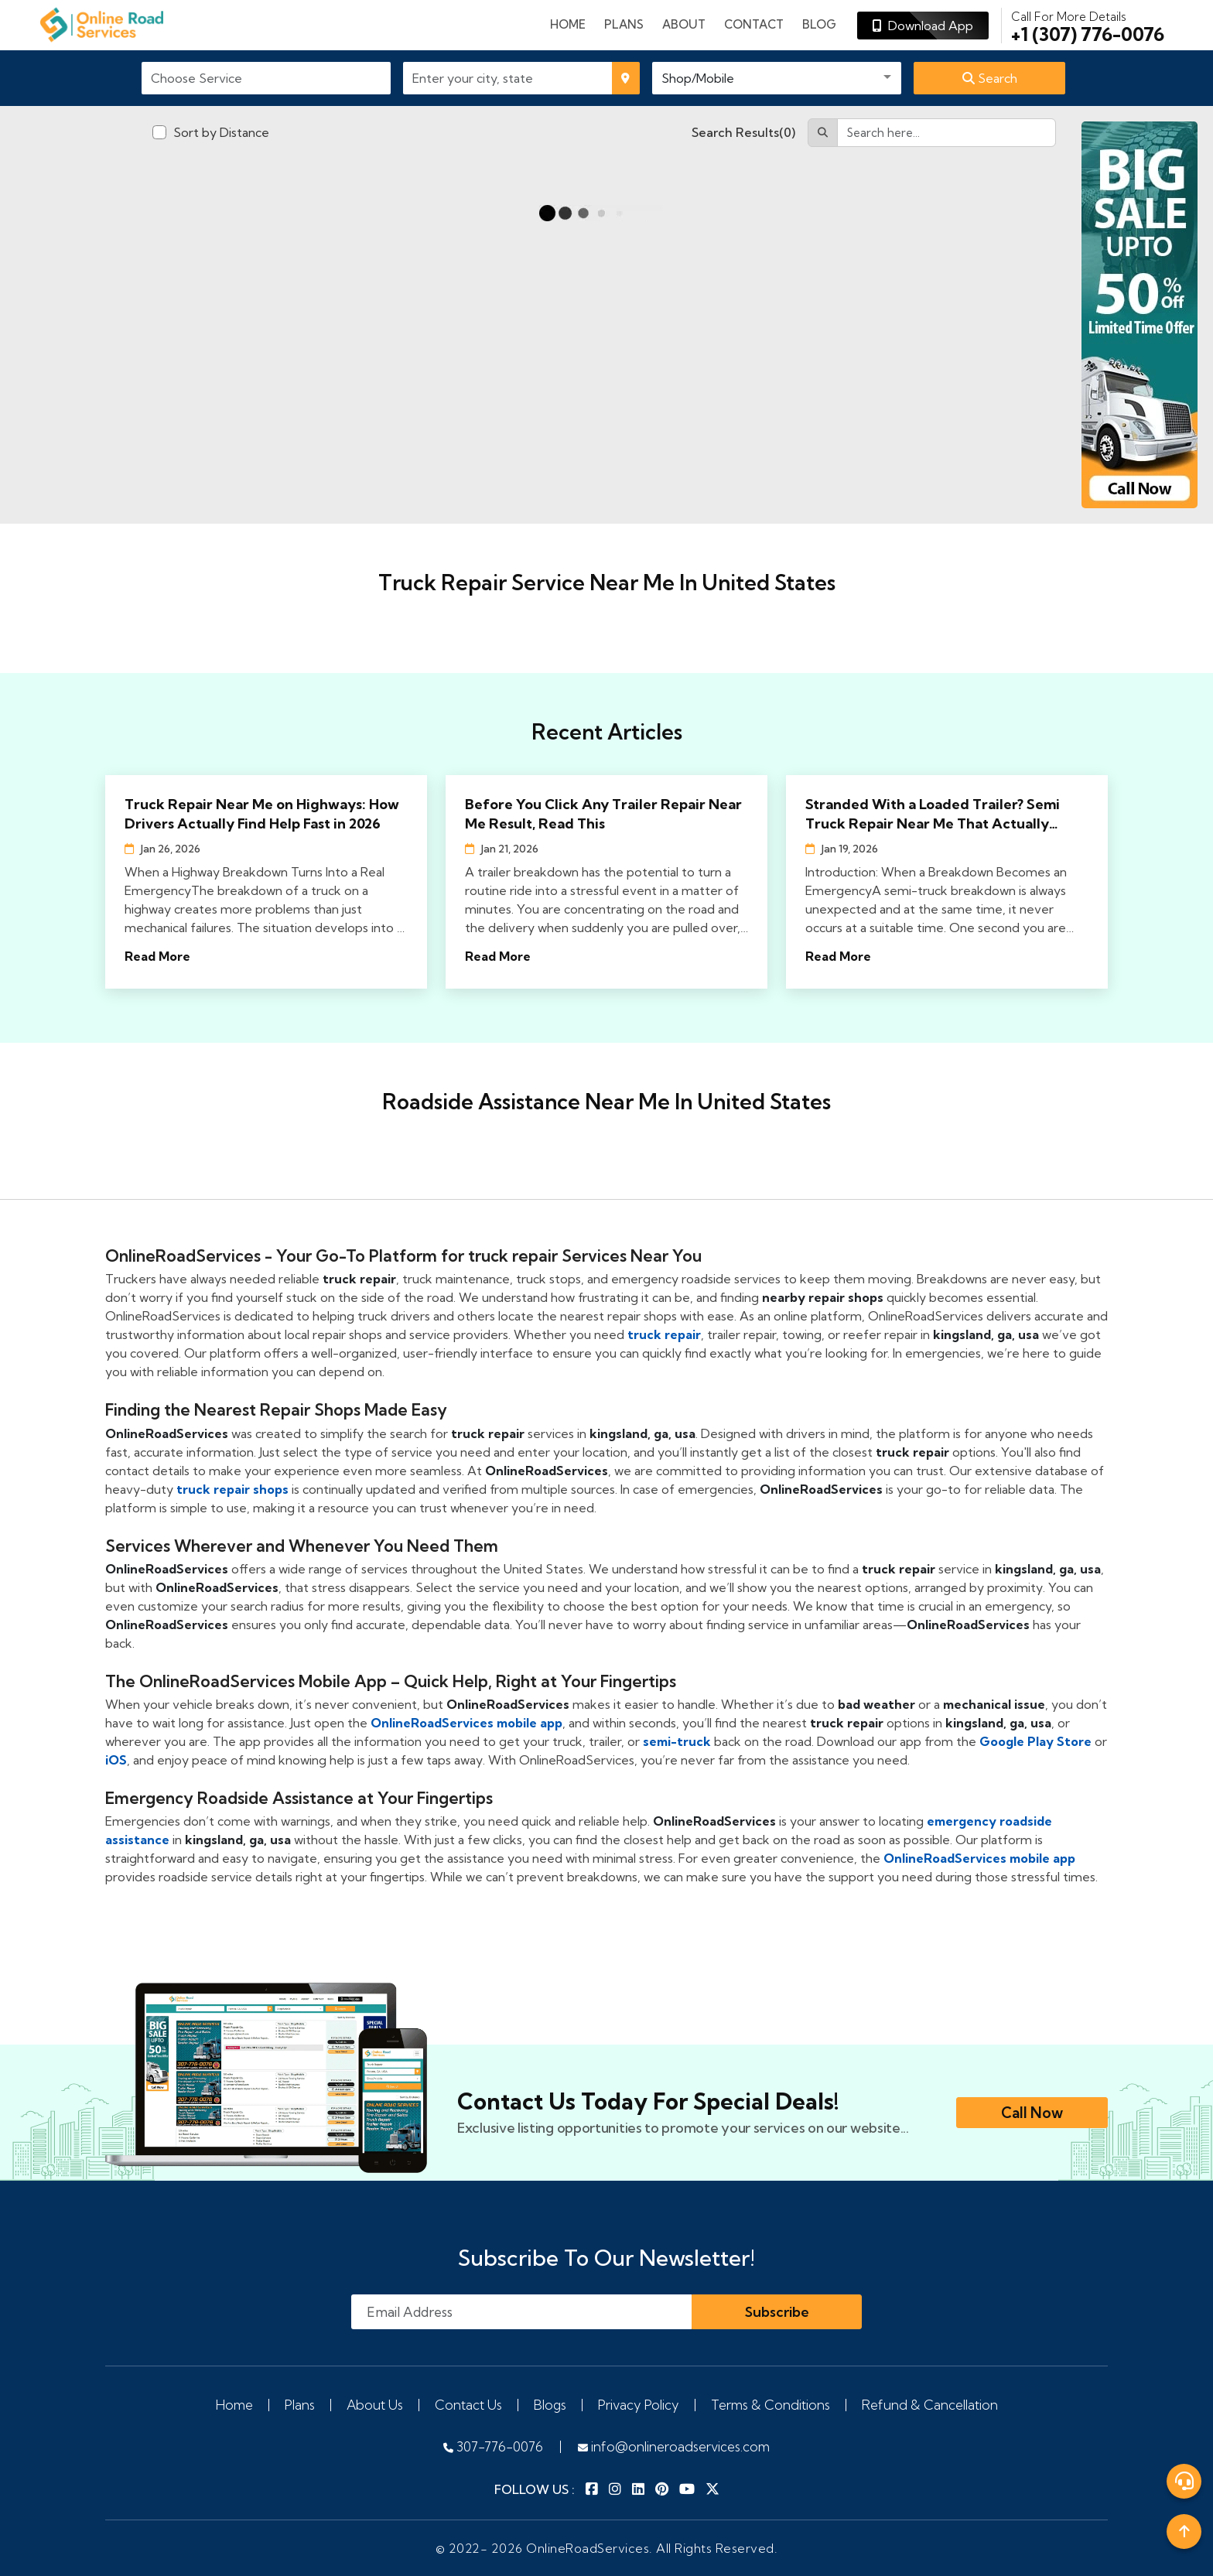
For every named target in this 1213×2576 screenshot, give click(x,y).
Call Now (1032, 2112)
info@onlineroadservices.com (674, 2446)
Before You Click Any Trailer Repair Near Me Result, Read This (603, 813)
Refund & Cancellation (930, 2405)
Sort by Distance (221, 132)
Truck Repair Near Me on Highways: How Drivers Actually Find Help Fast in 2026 (262, 813)
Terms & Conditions (770, 2405)
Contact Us (468, 2405)
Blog (819, 24)
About (684, 24)
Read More (157, 956)
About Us (375, 2405)
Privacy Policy (638, 2405)
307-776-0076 (493, 2446)
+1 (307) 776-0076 (1087, 25)
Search (989, 78)
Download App (923, 25)
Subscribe (777, 2312)
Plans (300, 2405)
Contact (754, 24)
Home (568, 24)
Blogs (550, 2405)
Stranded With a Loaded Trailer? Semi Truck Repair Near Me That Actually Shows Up (932, 814)
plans (624, 24)
